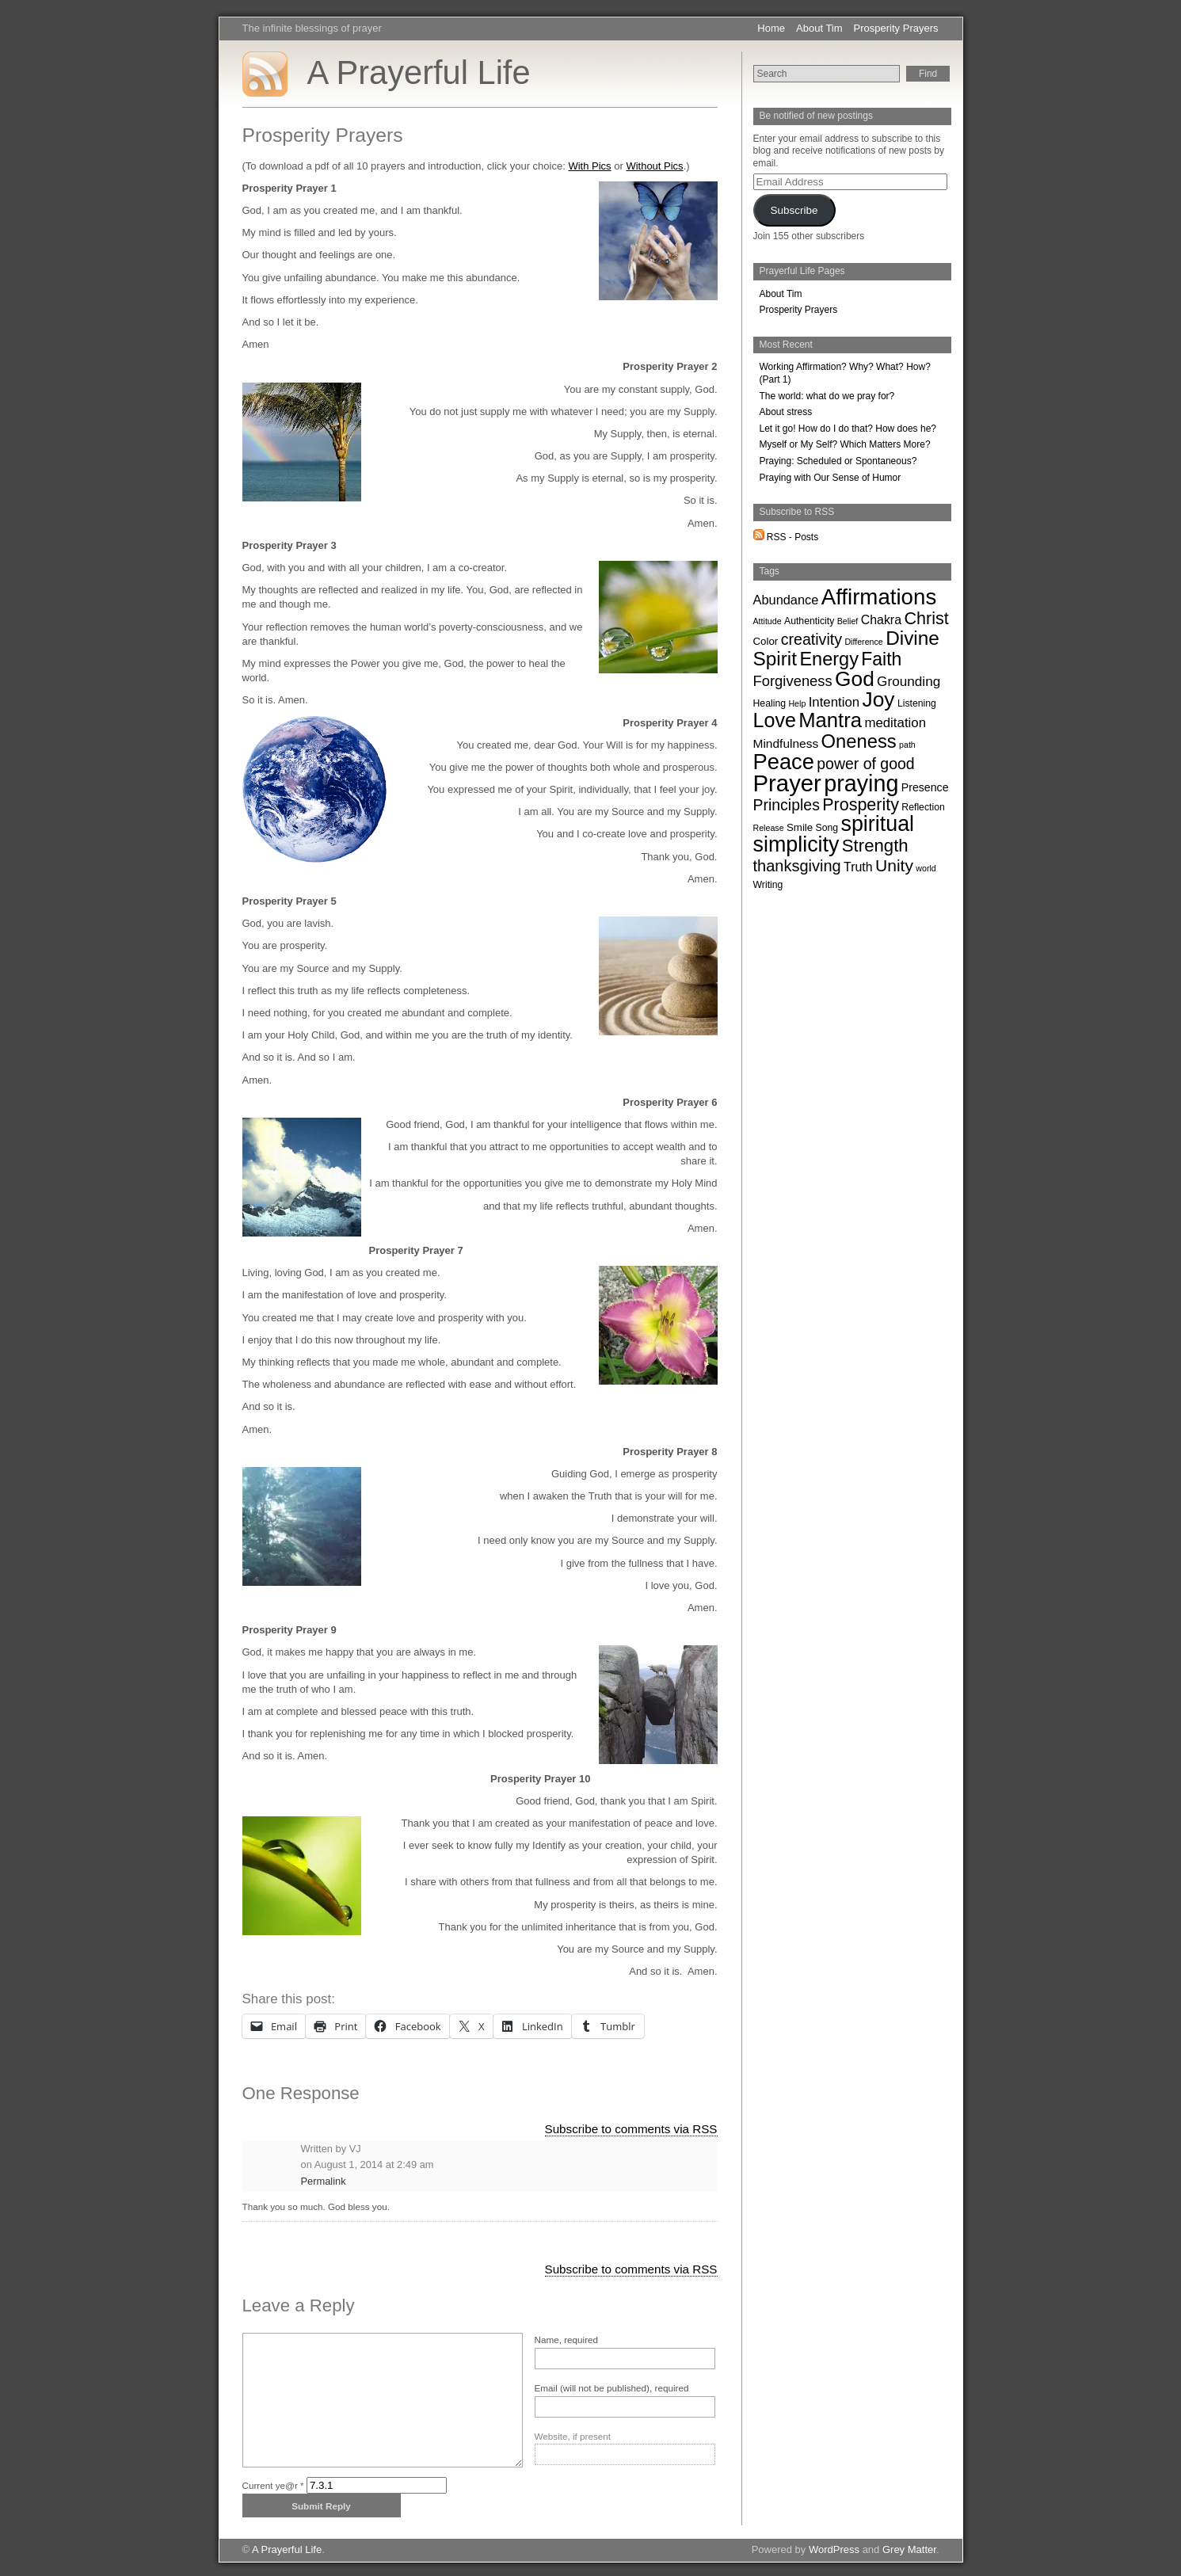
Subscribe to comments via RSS (631, 2129)
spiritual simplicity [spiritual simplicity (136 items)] (834, 834)
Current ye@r (273, 2485)
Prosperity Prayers (896, 28)
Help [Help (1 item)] (797, 703)
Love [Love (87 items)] (774, 720)
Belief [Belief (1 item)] (848, 621)
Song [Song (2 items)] (827, 827)
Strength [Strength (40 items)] (875, 845)
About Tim (819, 28)
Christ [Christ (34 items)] (926, 618)
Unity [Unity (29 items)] (894, 865)
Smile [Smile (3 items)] (800, 827)
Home (771, 28)
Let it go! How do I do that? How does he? (848, 428)
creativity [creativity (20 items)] (811, 639)
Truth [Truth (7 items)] (858, 867)
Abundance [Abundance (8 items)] (786, 600)
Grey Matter (909, 2549)
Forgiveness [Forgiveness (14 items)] (792, 681)
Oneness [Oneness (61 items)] (859, 741)
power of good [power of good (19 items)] (865, 763)
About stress (786, 411)
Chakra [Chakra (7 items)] (881, 620)
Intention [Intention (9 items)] (834, 702)
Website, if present (573, 2436)
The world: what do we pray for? (827, 396)
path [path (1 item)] (907, 744)
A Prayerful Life (419, 72)
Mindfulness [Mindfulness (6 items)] (786, 743)
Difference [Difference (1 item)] (863, 641)
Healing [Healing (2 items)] (770, 703)
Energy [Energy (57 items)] (829, 659)
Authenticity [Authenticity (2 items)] (809, 621)
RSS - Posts (786, 537)
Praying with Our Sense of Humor (830, 477)
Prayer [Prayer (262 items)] (787, 783)
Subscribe (793, 210)
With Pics (589, 166)
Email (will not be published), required (612, 2388)
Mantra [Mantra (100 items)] (830, 720)
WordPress (834, 2549)
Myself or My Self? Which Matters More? (845, 444)
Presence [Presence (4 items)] (925, 787)
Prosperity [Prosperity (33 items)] (860, 804)
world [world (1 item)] (925, 868)
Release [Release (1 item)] (768, 828)
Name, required (567, 2339)
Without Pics (654, 166)
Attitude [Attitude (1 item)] (767, 621)
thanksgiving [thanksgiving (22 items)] (797, 866)
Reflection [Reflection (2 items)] (922, 807)
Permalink (323, 2181)
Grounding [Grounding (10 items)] (908, 681)
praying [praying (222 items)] (861, 783)
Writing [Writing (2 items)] (768, 884)
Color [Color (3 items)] (766, 641)
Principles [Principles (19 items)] (786, 805)
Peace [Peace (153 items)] (783, 761)
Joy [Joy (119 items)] (879, 699)
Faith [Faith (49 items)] (881, 659)
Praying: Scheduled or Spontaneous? (838, 461)
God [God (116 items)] (854, 679)
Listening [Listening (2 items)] (916, 703)
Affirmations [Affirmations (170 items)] (879, 597)
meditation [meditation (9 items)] (895, 722)
